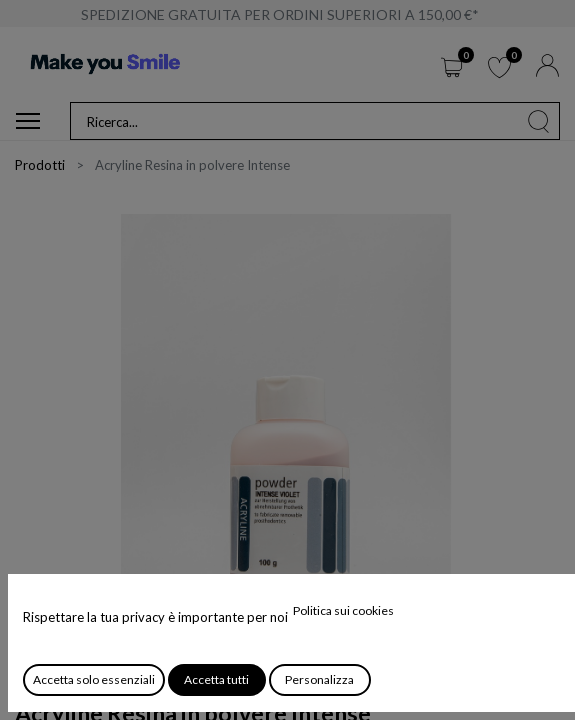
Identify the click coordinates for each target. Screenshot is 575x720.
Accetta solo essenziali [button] (94, 679)
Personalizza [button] (319, 679)
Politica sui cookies (343, 610)
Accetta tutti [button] (216, 679)
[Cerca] (539, 121)
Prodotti (40, 165)
